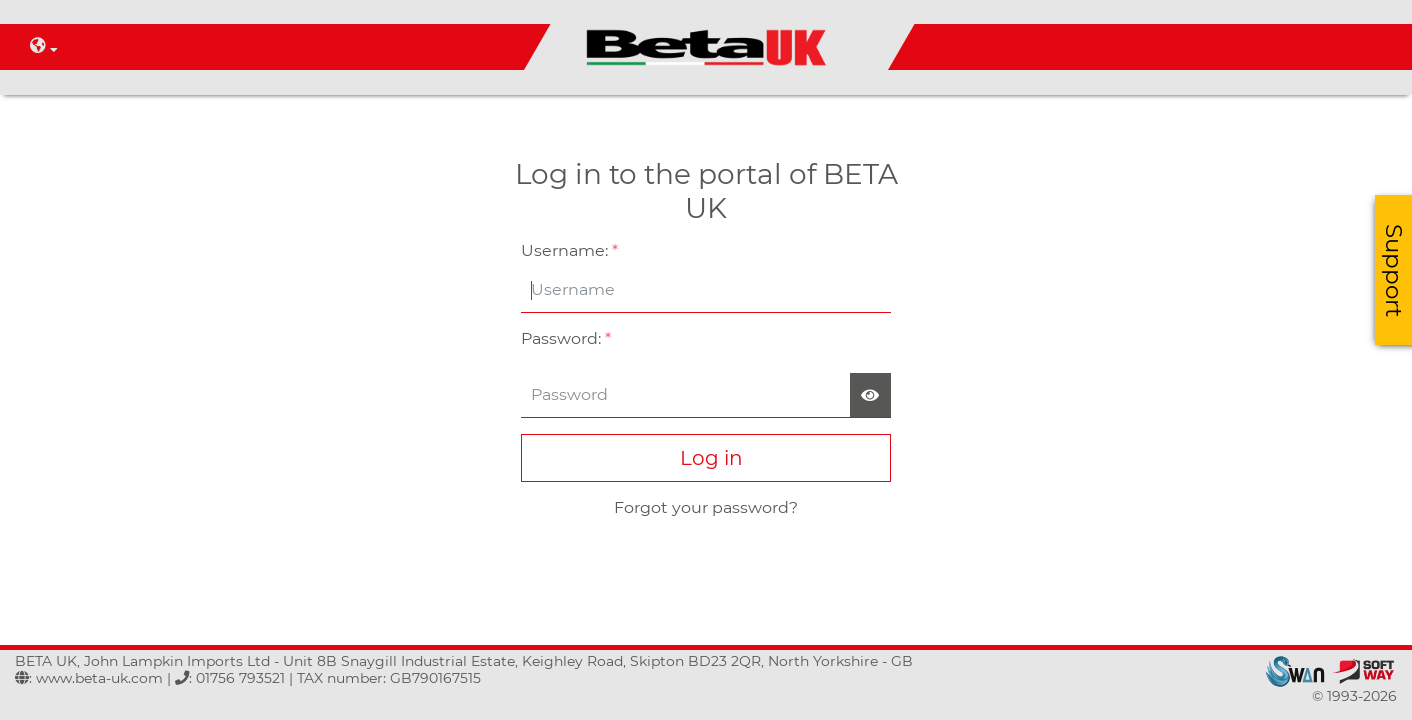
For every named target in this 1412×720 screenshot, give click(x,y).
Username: (569, 250)
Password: (566, 338)
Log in (706, 458)
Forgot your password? (706, 507)
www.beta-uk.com (99, 678)
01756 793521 (240, 678)
